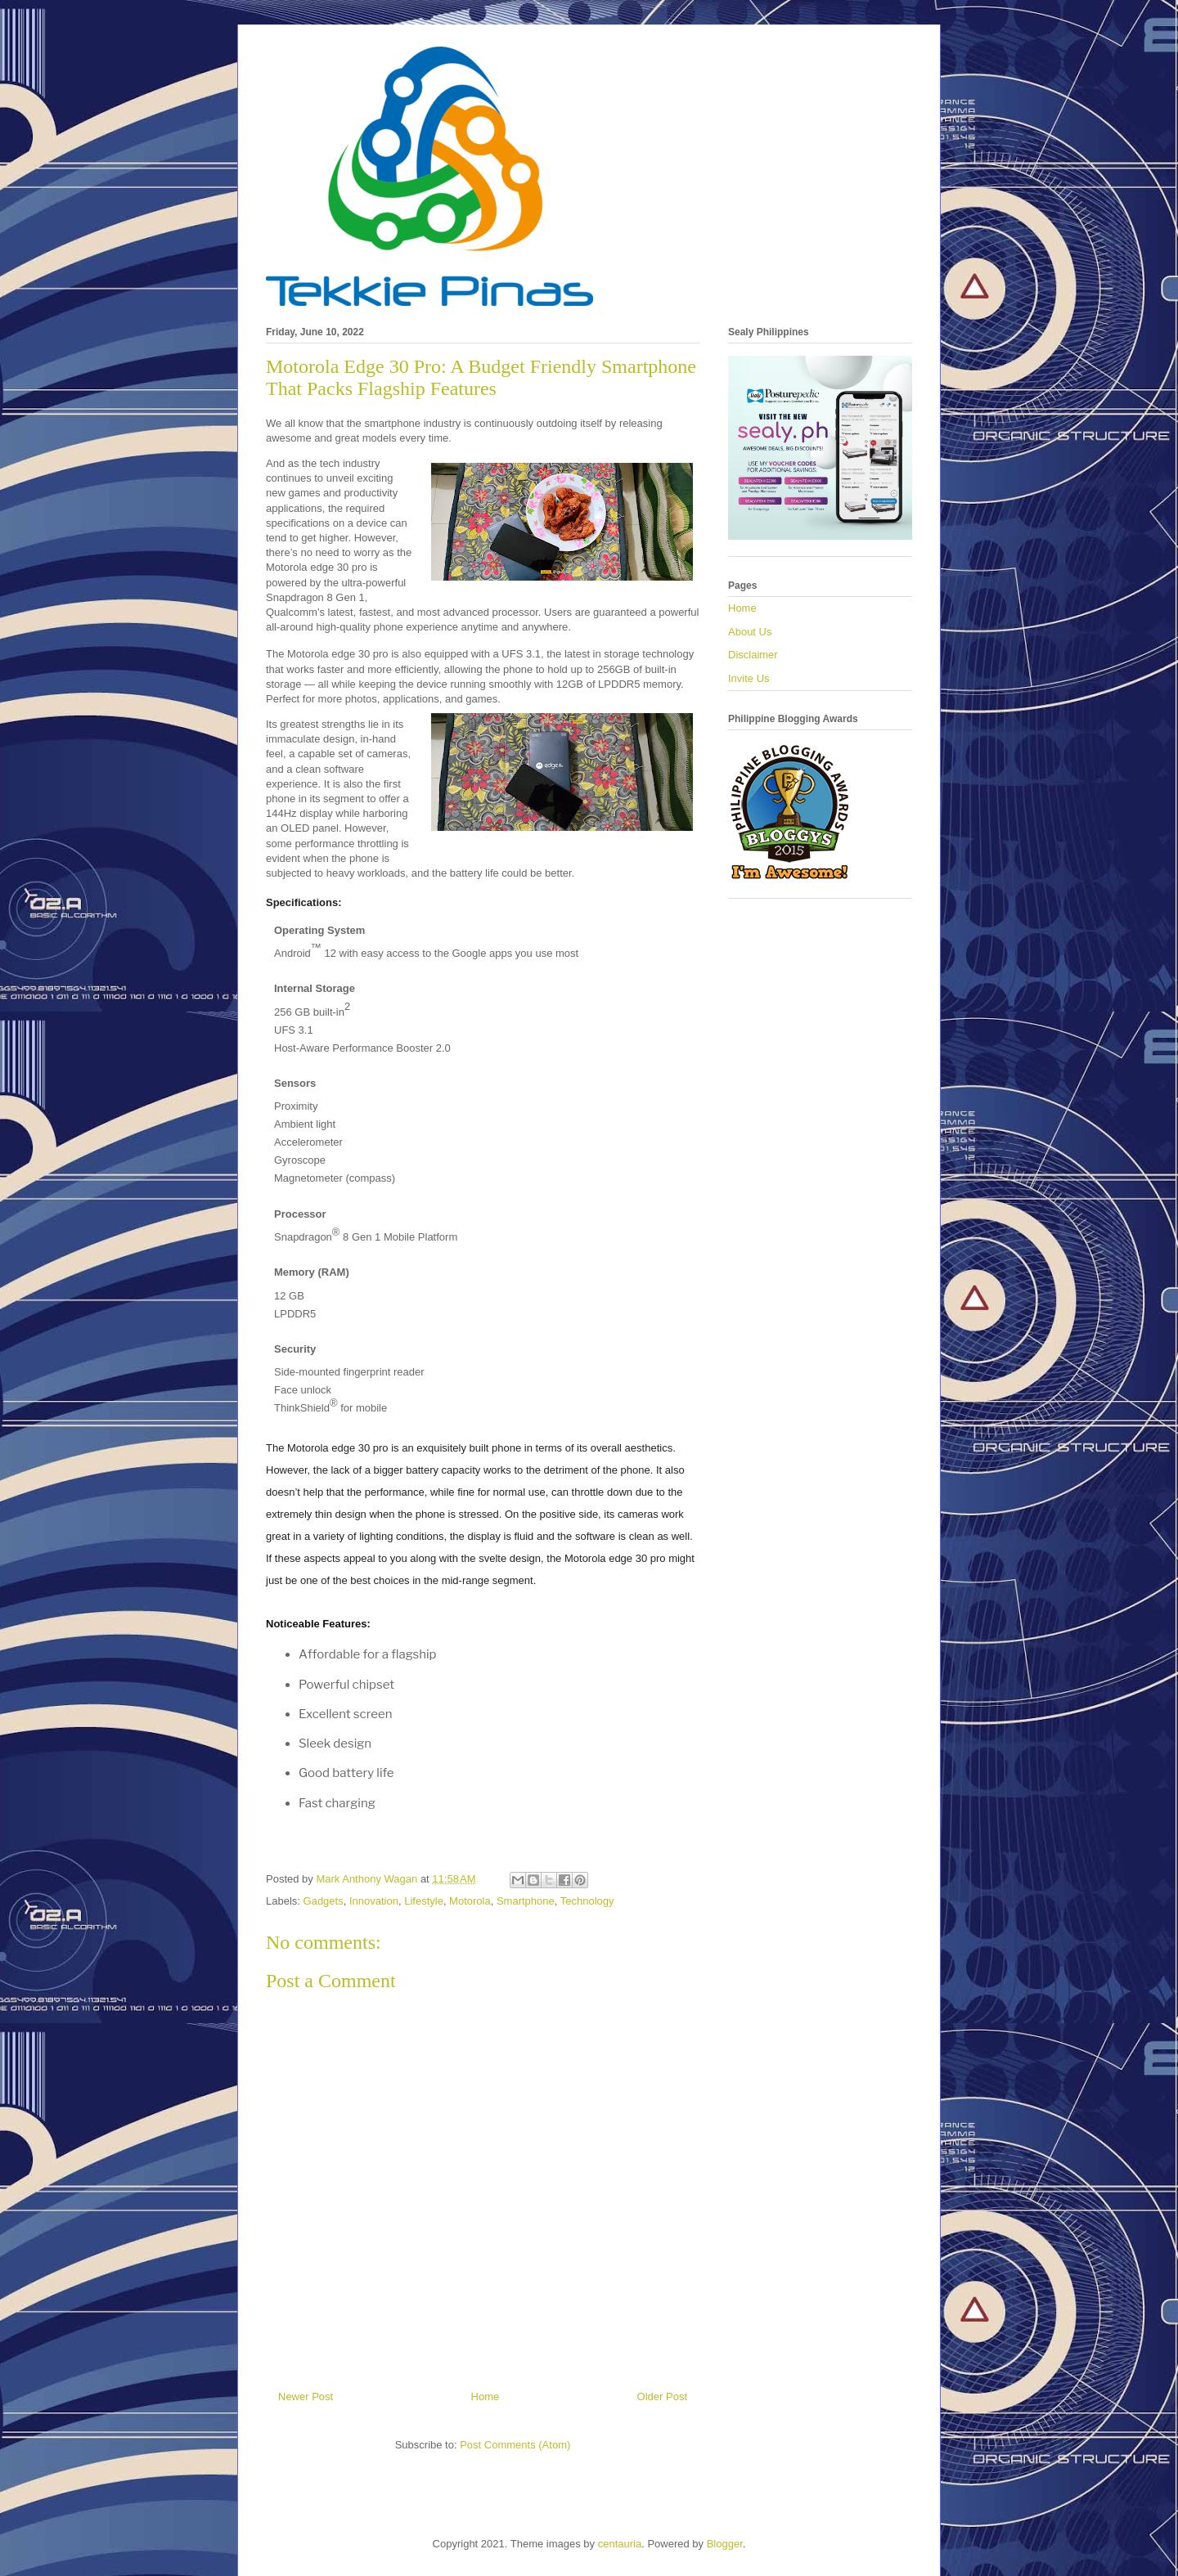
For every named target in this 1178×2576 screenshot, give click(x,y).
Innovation (373, 1901)
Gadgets (323, 1901)
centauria (619, 2544)
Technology (587, 1901)
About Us (749, 632)
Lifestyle (423, 1901)
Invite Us (749, 678)
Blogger (725, 2544)
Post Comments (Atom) (515, 2445)
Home (485, 2396)
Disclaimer (753, 654)
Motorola (470, 1901)
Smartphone (526, 1901)
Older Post (662, 2396)
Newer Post (305, 2396)
